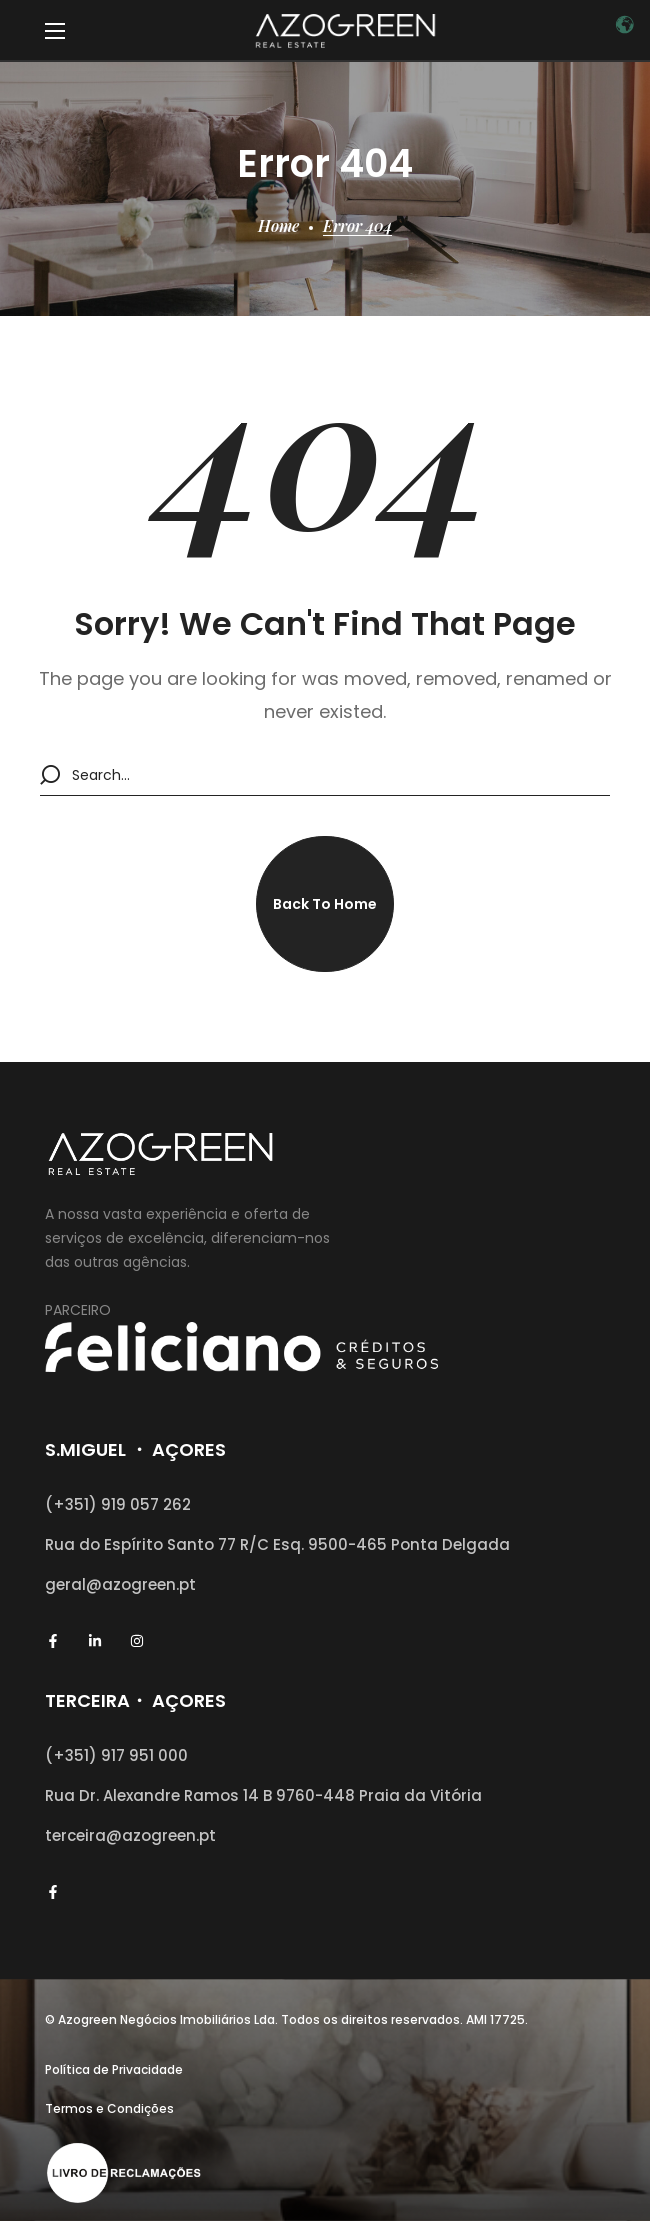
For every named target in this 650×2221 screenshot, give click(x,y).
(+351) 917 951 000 (116, 1755)
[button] (325, 904)
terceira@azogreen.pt (130, 1835)
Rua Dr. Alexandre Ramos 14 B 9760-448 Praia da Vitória (263, 1795)
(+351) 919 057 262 (118, 1504)
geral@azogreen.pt (120, 1584)
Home (278, 225)
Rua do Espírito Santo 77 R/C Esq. (176, 1544)
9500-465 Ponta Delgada (409, 1544)
